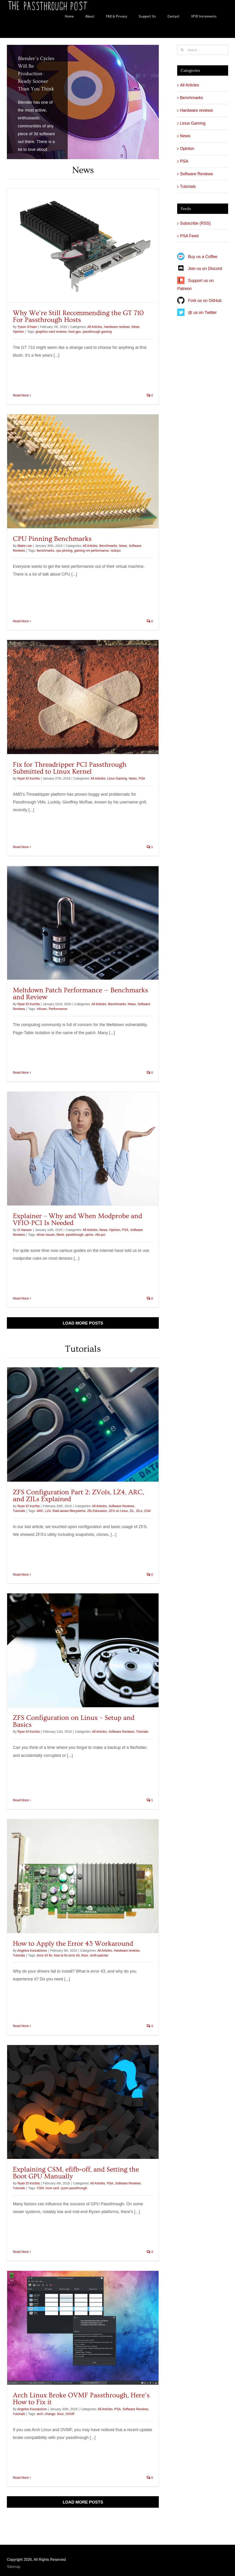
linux (84, 1955)
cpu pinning (64, 550)
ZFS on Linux (118, 1511)
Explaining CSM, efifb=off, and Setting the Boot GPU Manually (76, 2173)
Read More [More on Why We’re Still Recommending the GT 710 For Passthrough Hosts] (21, 395)
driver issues (46, 1234)
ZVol (147, 1511)
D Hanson (24, 1230)
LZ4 (48, 1511)
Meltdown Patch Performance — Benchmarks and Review (80, 993)
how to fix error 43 (67, 1955)
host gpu (74, 331)
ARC (39, 1511)
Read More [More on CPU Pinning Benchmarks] (21, 621)
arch (40, 2414)
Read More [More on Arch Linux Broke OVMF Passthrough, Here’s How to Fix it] (21, 2477)
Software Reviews (121, 1506)
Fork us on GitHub (204, 300)
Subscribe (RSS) (195, 223)
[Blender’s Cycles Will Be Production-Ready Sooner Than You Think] (83, 102)
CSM (40, 2188)
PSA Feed (189, 236)
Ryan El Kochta (28, 778)
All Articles (94, 327)
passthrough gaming (97, 331)
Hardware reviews (117, 327)
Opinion (18, 331)
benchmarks (45, 550)
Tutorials (19, 1511)
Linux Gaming (117, 778)
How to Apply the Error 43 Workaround (73, 1944)
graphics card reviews (51, 331)
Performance (58, 1009)
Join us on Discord (205, 268)
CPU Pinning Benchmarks (52, 539)
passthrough (75, 1234)
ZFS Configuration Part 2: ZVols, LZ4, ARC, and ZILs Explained (78, 1495)
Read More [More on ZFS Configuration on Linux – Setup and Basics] (21, 1800)
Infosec (42, 1009)
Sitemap (13, 2567)
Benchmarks (108, 546)
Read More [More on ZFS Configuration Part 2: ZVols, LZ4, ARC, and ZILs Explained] (21, 1574)
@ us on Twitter (202, 312)
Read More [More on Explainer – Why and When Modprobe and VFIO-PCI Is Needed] (21, 1298)
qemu (89, 1234)
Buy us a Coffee (202, 256)
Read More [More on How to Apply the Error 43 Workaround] (21, 2026)
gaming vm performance (91, 550)
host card (52, 2188)
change (50, 2414)
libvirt (60, 1234)
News (135, 327)
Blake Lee (24, 546)
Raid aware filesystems (69, 1511)
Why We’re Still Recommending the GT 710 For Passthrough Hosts (78, 316)
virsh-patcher (99, 1955)
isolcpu (116, 550)
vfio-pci (100, 1234)
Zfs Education (97, 1511)
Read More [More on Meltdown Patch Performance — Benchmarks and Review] (21, 1072)
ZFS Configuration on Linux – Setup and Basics (73, 1721)
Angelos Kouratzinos (32, 1950)
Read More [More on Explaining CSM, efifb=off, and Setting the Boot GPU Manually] (21, 2252)
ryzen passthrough (74, 2188)
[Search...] (202, 50)
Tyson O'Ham (27, 327)
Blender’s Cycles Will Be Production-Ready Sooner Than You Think (36, 74)
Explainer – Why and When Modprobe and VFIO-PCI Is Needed (77, 1219)
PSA (142, 778)
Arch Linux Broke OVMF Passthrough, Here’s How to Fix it (81, 2398)
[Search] (182, 50)
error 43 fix (44, 1955)
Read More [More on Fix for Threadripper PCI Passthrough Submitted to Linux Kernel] (21, 847)
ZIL (132, 1511)
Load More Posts (83, 1323)
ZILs (139, 1511)
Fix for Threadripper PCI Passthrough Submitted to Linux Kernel (69, 768)
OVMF (70, 2414)
